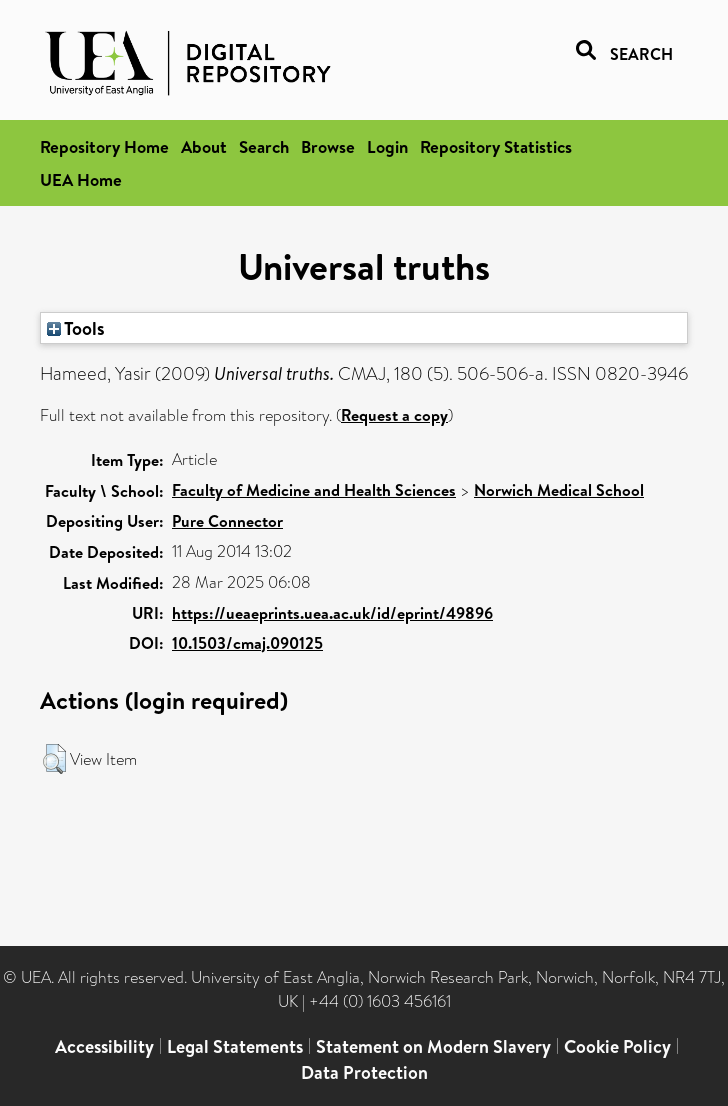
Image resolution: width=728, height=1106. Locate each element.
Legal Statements (235, 1046)
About (204, 146)
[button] (54, 759)
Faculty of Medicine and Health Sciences (314, 490)
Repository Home (104, 146)
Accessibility (104, 1046)
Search (264, 146)
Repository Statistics (496, 146)
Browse (328, 146)
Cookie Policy (617, 1046)
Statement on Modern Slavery (433, 1046)
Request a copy (394, 415)
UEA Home (81, 179)
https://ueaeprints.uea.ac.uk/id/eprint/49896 (332, 613)
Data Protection (364, 1072)
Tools (76, 328)
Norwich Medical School (559, 490)
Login (387, 146)
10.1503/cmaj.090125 (247, 643)
